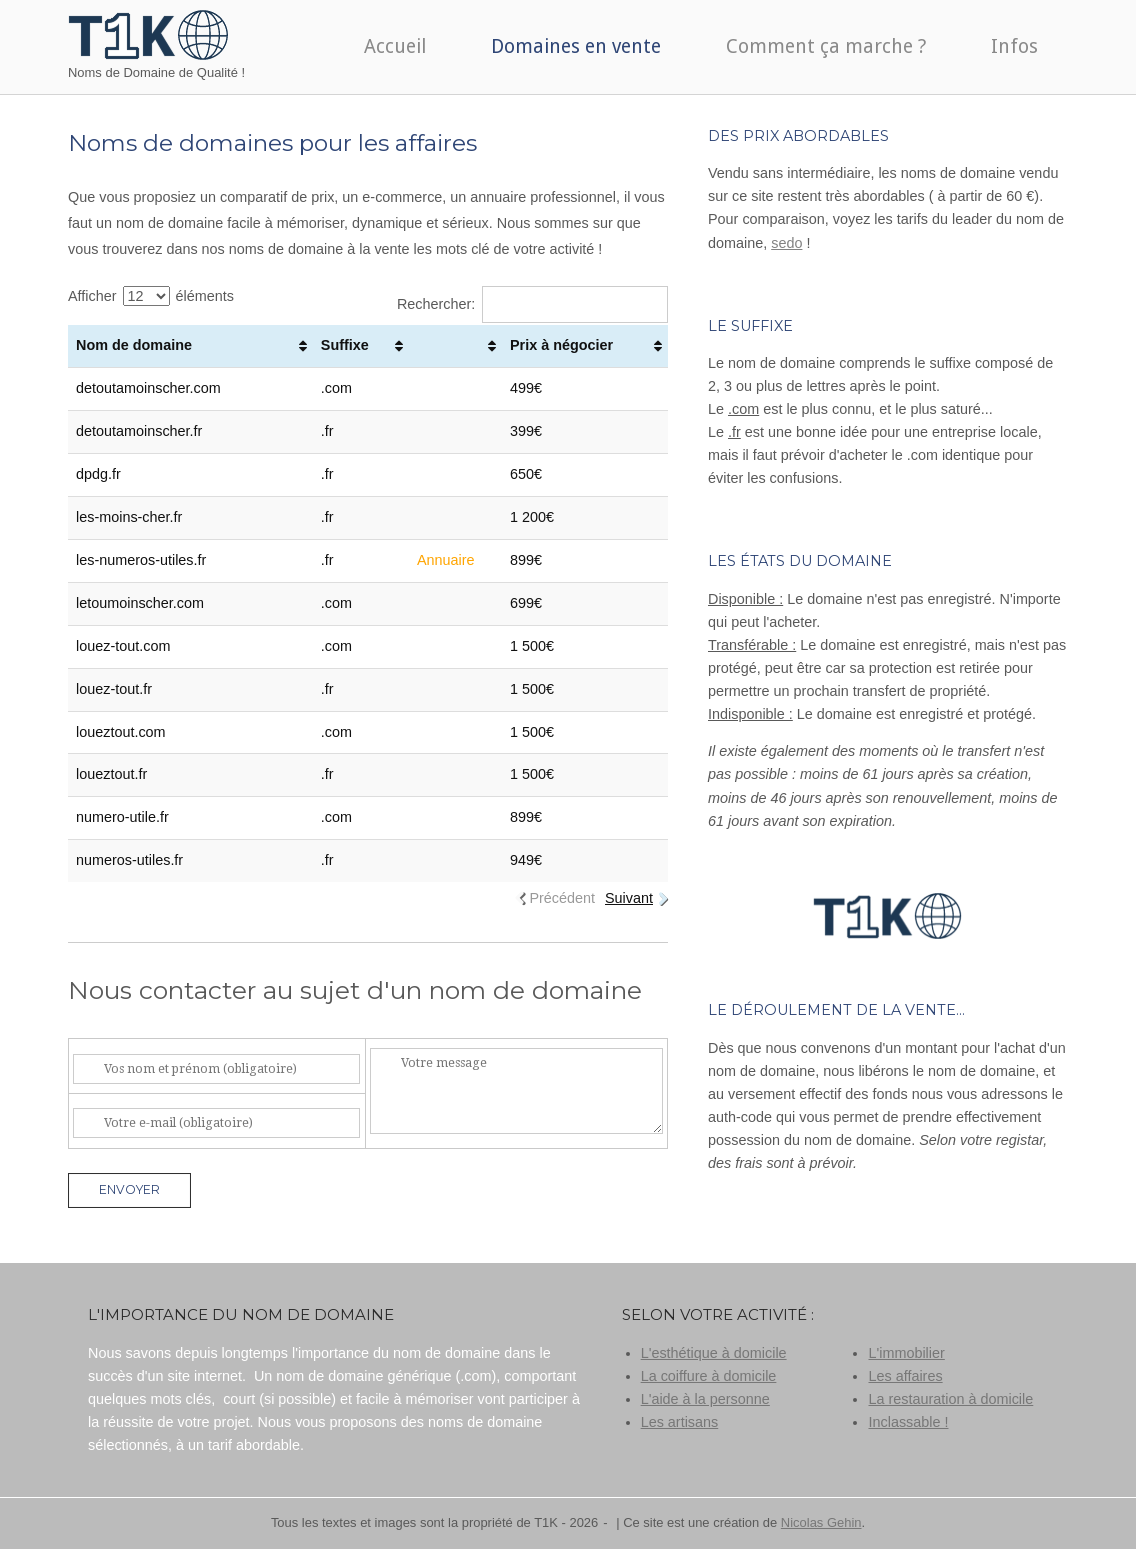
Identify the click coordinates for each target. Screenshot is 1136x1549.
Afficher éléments (151, 296)
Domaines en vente (576, 46)
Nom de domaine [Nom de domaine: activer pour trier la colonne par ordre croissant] (134, 345)
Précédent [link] (562, 898)
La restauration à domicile (950, 1399)
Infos (1014, 46)
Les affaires (905, 1376)
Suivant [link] (629, 898)
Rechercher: (532, 304)
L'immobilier (906, 1353)
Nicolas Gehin (821, 1522)
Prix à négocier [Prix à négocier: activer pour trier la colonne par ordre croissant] (561, 345)
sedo (786, 243)
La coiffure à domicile (709, 1376)
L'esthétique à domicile (714, 1353)
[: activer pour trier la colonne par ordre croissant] (455, 346)
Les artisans (680, 1422)
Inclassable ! (908, 1422)
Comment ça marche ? (826, 46)
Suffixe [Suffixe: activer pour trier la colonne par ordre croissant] (345, 345)
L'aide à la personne (705, 1399)
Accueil (395, 46)
